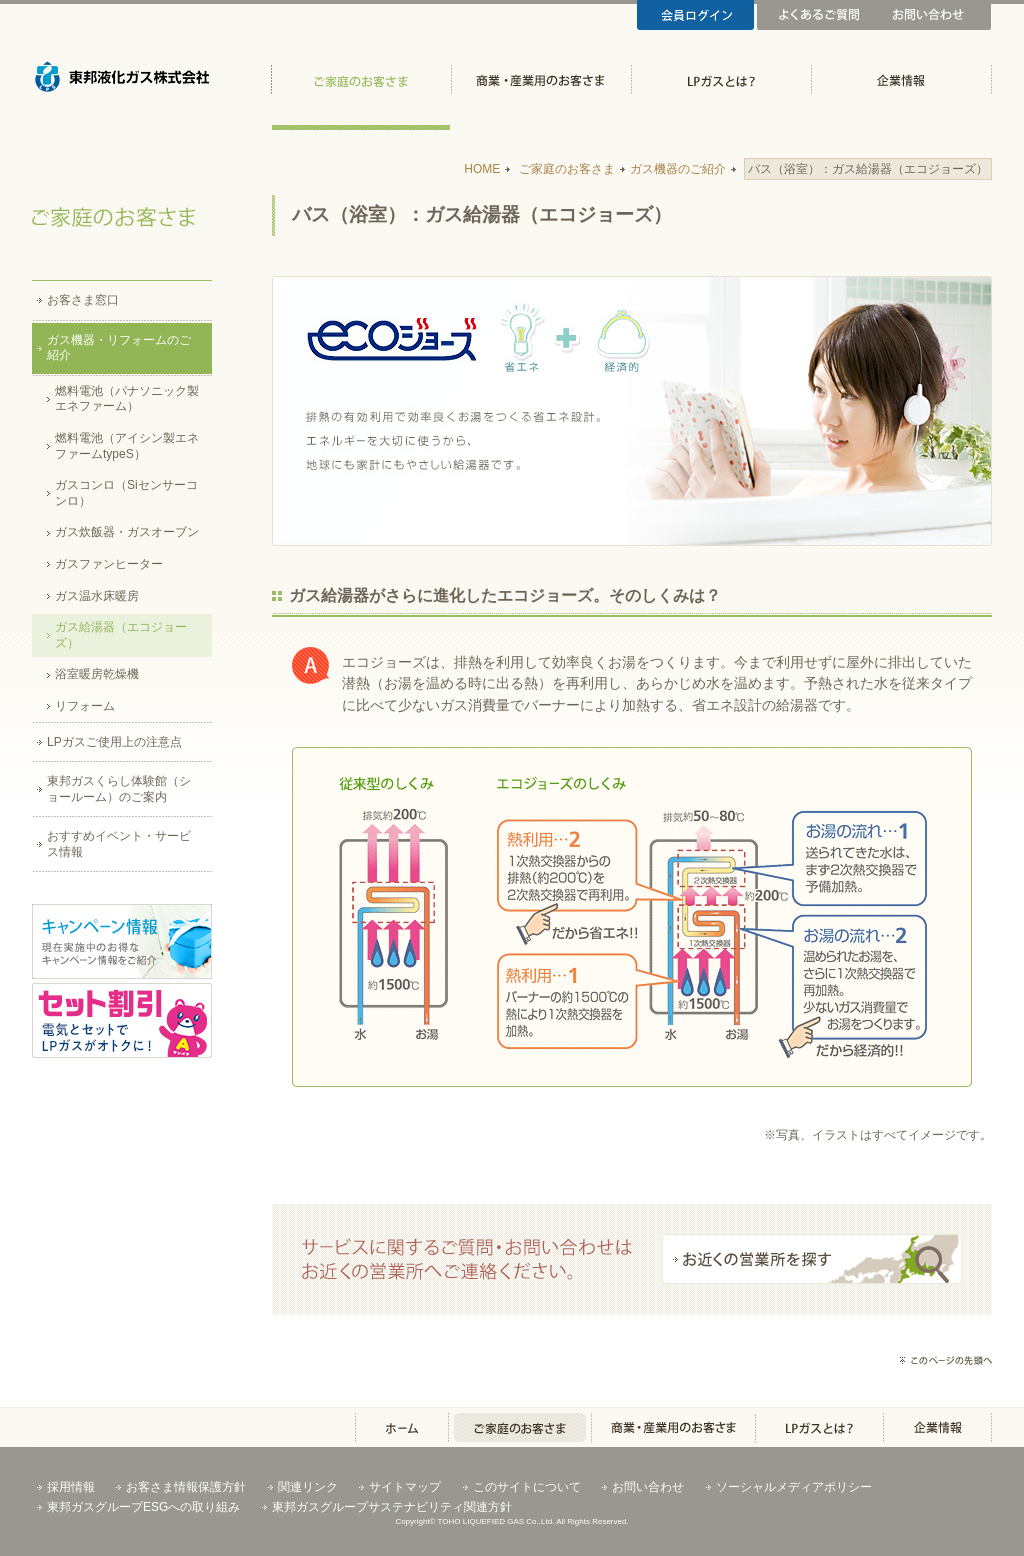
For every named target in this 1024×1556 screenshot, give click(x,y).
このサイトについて (527, 1487)
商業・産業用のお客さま (540, 90)
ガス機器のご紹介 (678, 169)
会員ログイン (695, 15)
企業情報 (900, 90)
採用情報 (71, 1487)
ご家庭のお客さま (360, 90)
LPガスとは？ (720, 90)
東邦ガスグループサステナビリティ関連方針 (392, 1507)
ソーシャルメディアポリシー (794, 1487)
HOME (482, 169)
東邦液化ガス (122, 90)
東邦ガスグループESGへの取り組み (143, 1507)
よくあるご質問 (815, 15)
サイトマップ (405, 1487)
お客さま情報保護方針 (186, 1487)
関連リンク (308, 1487)
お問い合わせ (932, 15)
